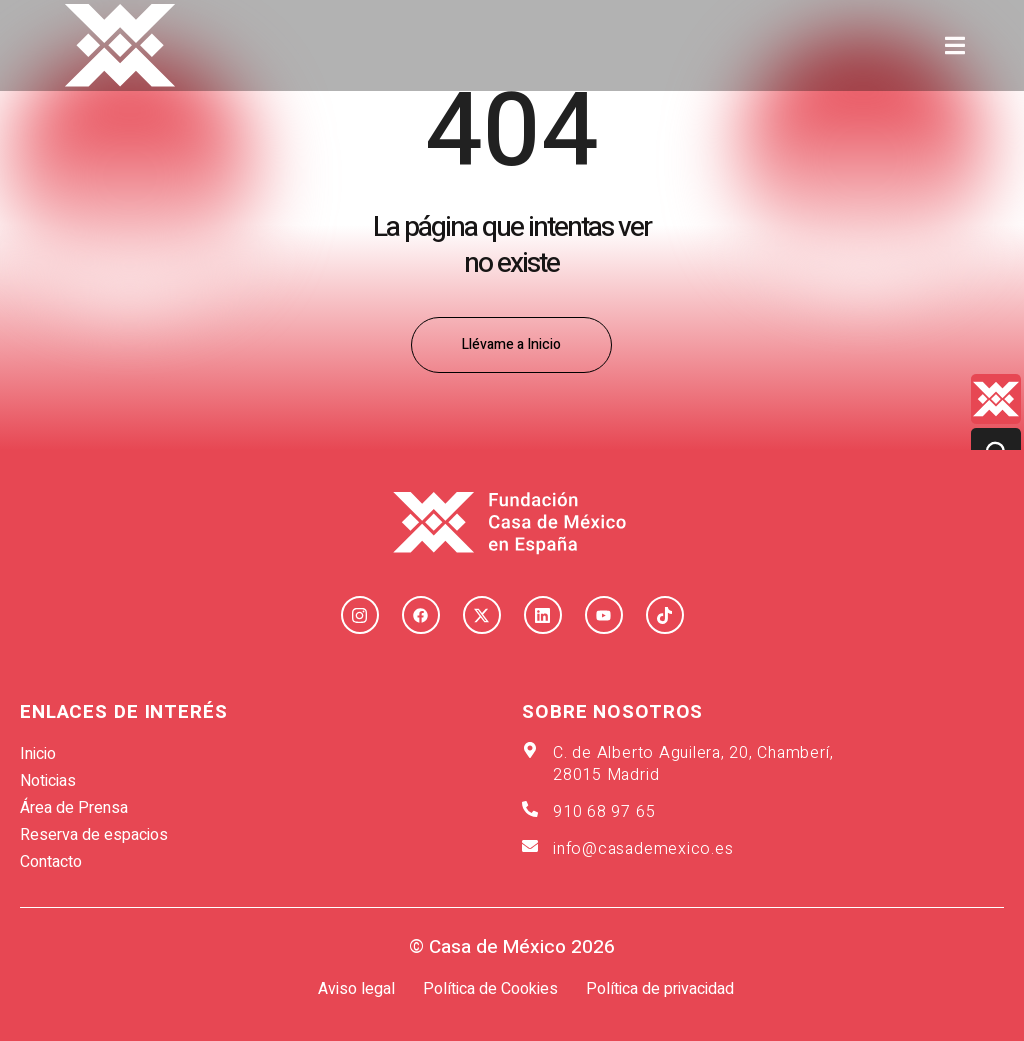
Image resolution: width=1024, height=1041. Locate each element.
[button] (955, 45)
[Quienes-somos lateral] (996, 399)
